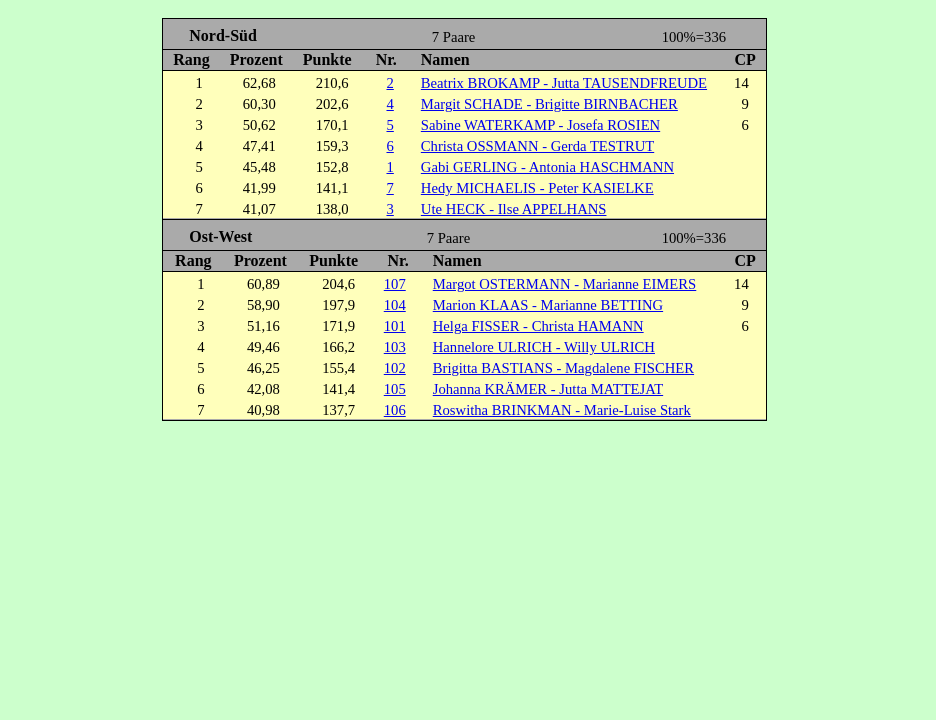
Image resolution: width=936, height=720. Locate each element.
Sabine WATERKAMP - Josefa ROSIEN (540, 125)
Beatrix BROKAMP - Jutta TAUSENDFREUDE (564, 83)
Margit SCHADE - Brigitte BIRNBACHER (549, 104)
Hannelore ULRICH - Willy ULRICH (544, 347)
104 (395, 305)
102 (395, 368)
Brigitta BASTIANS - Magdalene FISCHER (563, 368)
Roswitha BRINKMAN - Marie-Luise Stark (562, 410)
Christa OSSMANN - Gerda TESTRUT (537, 146)
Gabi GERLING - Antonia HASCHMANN (547, 167)
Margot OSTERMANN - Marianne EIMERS (565, 284)
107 (395, 284)
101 (395, 326)
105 (395, 389)
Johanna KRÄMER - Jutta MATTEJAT (548, 389)
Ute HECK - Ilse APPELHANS (514, 209)
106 (395, 410)
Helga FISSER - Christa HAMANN (538, 326)
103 (395, 347)
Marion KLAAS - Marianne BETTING (548, 305)
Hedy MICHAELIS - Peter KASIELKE (537, 188)
